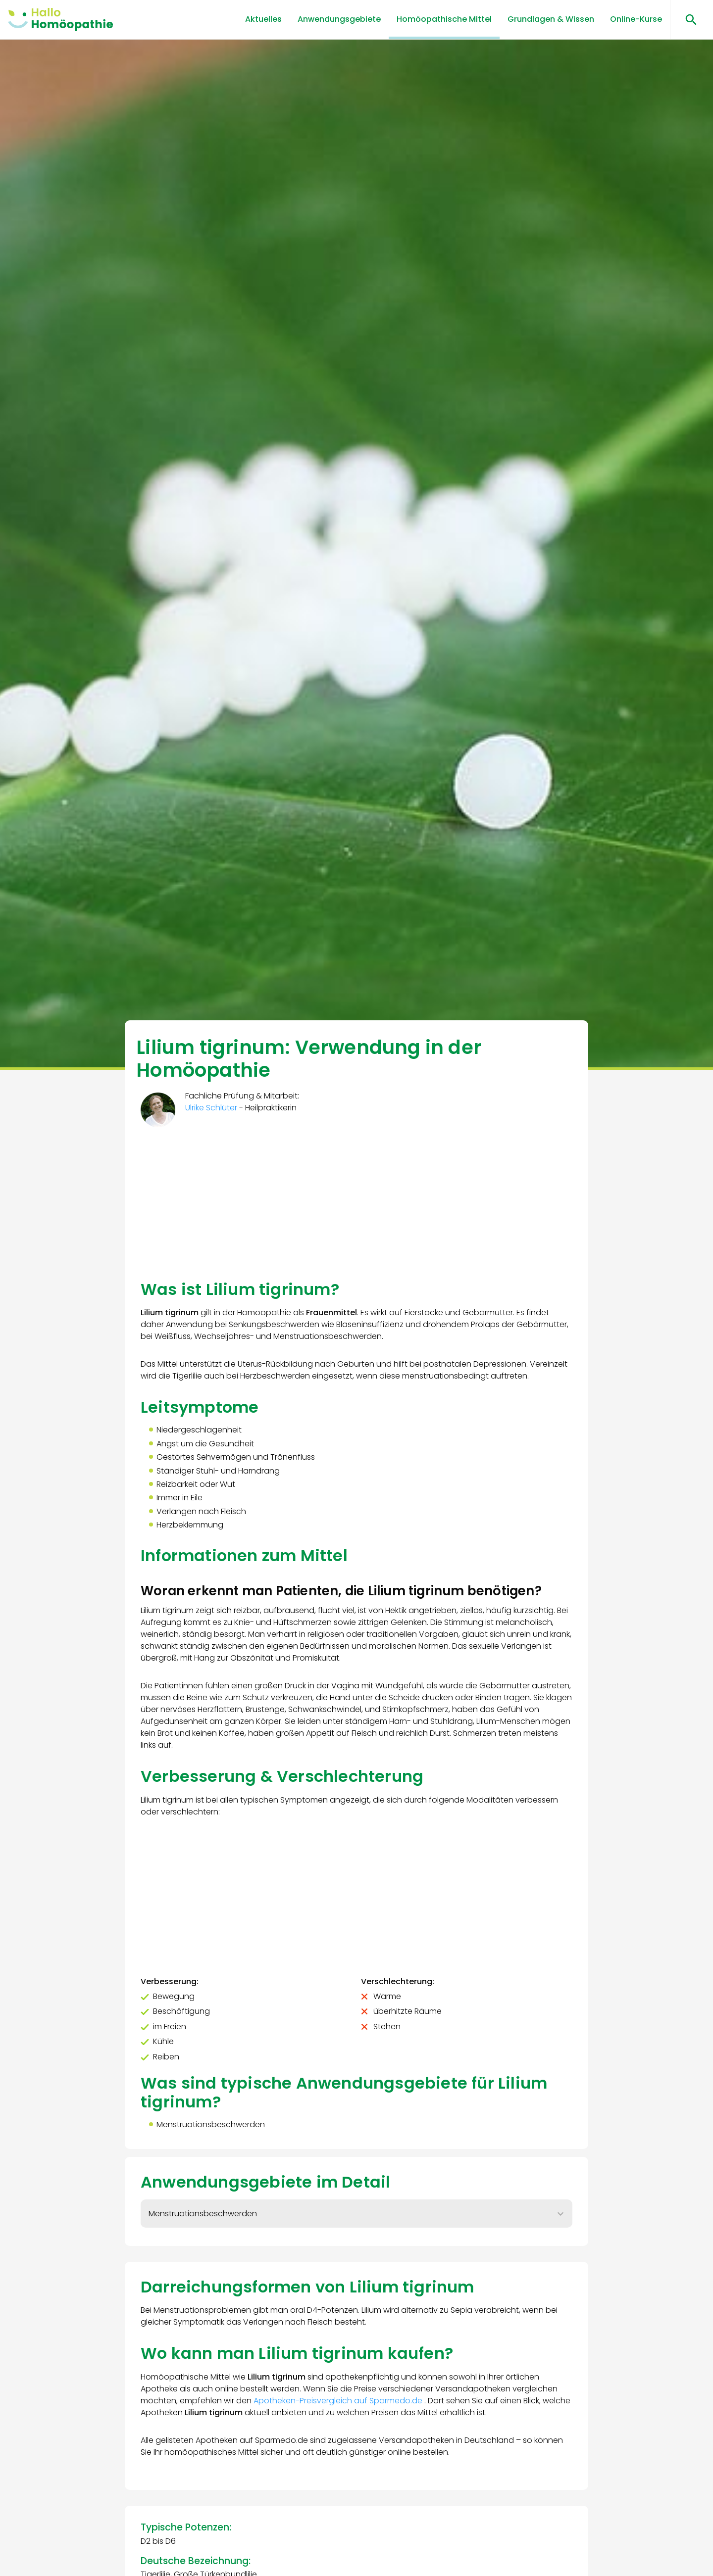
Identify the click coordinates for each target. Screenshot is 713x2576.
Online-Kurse (636, 19)
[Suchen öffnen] (687, 19)
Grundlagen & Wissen (551, 19)
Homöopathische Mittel (444, 19)
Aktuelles (263, 19)
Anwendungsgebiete (339, 19)
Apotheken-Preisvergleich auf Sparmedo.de (339, 2400)
